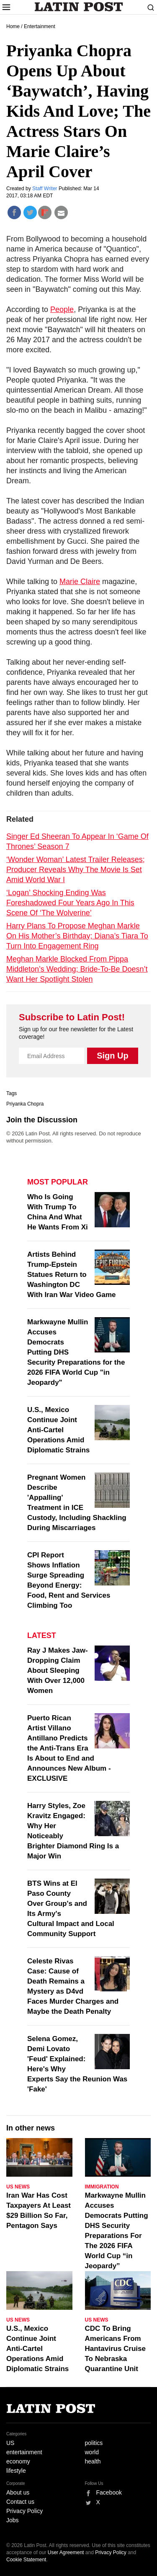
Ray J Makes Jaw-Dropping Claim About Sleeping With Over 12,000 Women (57, 1670)
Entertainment (39, 26)
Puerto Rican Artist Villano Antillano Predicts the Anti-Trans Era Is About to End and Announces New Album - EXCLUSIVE (69, 1748)
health (93, 2461)
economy (18, 2461)
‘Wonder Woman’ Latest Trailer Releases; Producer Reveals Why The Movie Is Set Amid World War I (75, 869)
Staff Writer (45, 188)
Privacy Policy (24, 2511)
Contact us (20, 2501)
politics (94, 2443)
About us (17, 2492)
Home (13, 26)
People (62, 309)
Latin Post (78, 6)
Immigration (102, 2187)
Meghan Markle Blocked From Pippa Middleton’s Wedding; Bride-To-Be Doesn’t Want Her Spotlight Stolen (77, 969)
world (92, 2452)
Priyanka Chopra (25, 1104)
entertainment (24, 2452)
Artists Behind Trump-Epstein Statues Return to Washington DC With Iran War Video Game (71, 1274)
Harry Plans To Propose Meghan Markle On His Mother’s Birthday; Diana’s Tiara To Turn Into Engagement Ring (77, 936)
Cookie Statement (26, 2560)
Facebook (109, 2492)
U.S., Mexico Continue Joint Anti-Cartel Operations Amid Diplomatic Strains (58, 1430)
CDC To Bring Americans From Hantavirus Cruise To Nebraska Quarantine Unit (115, 2348)
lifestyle (16, 2470)
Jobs (12, 2520)
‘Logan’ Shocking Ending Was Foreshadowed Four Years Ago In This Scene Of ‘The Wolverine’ (70, 902)
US (10, 2443)
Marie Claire (79, 581)
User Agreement (66, 2552)
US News (18, 2187)
